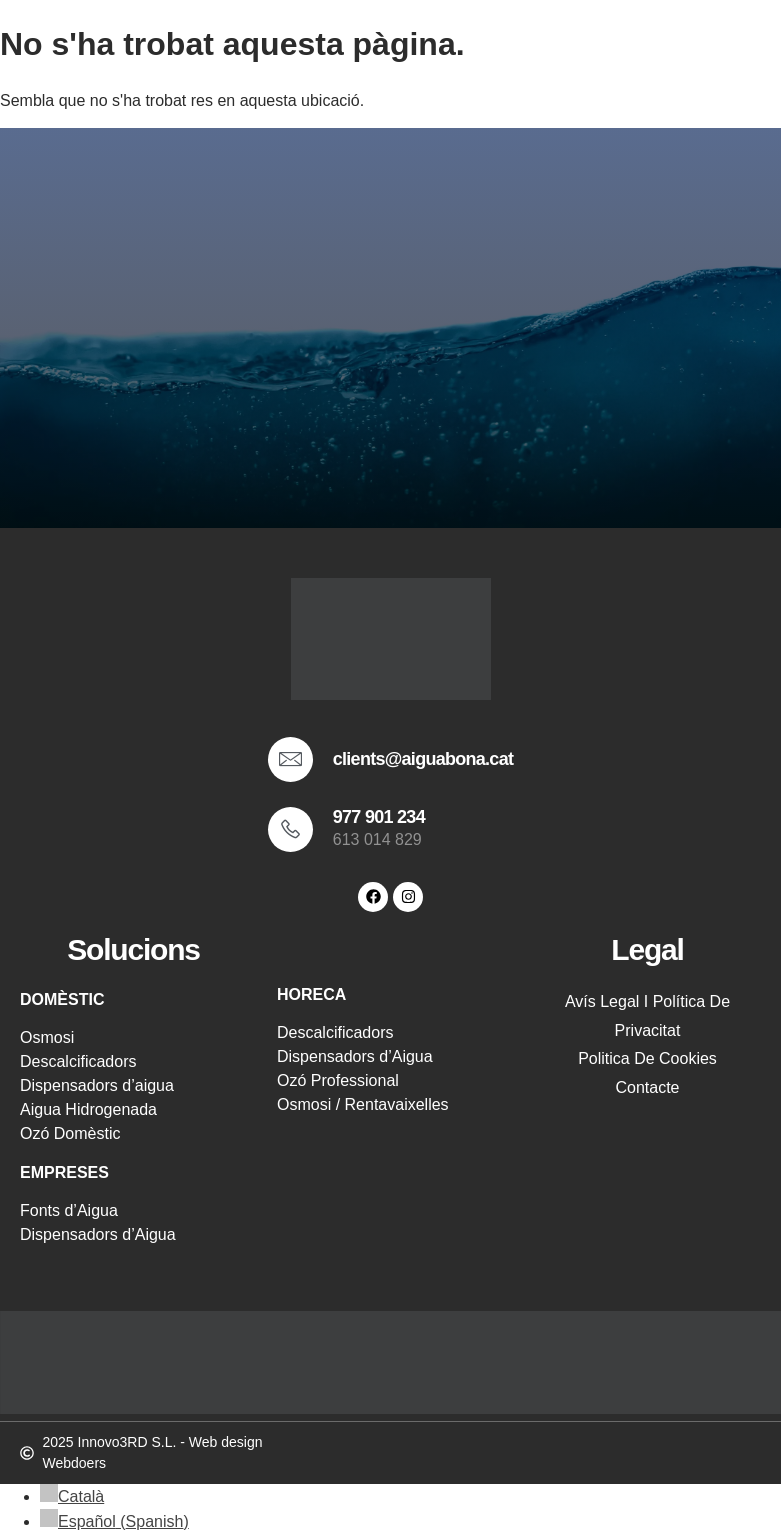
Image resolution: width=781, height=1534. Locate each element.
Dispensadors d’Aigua (98, 1234)
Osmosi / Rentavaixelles (363, 1104)
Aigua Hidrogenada (88, 1109)
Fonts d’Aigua (69, 1210)
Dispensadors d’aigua (97, 1085)
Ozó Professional (338, 1080)
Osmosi (47, 1037)
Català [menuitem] (81, 1496)
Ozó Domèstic (70, 1133)
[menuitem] (72, 1496)
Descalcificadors (78, 1061)
